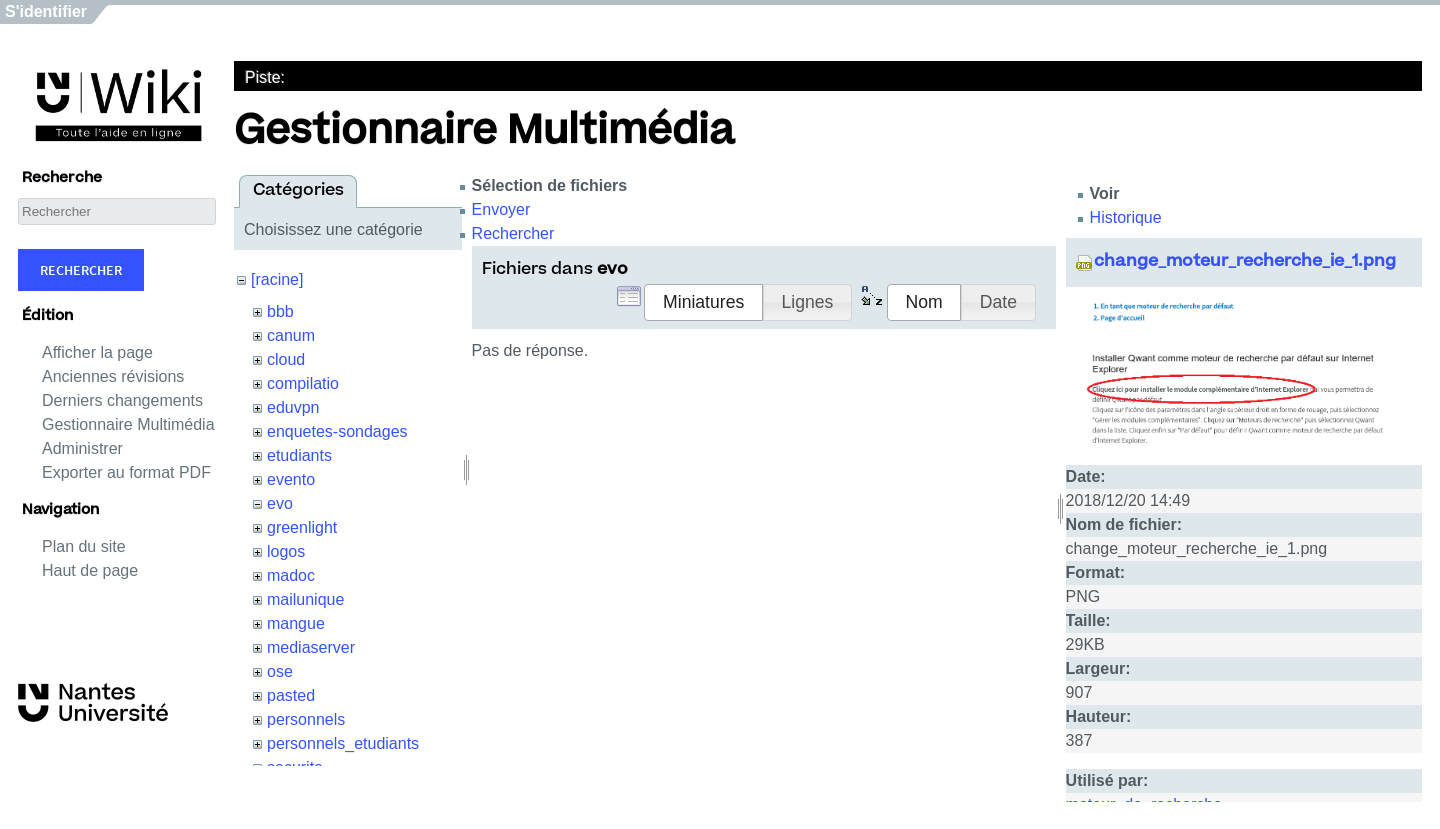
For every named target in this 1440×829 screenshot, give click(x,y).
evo (280, 503)
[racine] (277, 279)
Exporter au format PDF (126, 472)
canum (291, 335)
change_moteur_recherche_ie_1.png (1245, 262)
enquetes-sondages (337, 431)
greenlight (302, 527)
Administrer (82, 448)
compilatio (303, 383)
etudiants (299, 455)
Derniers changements (122, 400)
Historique (1126, 217)
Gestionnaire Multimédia (128, 424)
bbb (280, 311)
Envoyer (501, 209)
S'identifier (46, 11)
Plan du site (84, 546)
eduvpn (293, 407)
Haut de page (90, 570)
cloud (286, 359)
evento (291, 479)
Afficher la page (97, 352)
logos (286, 551)
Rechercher (81, 270)
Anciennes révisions (113, 376)
